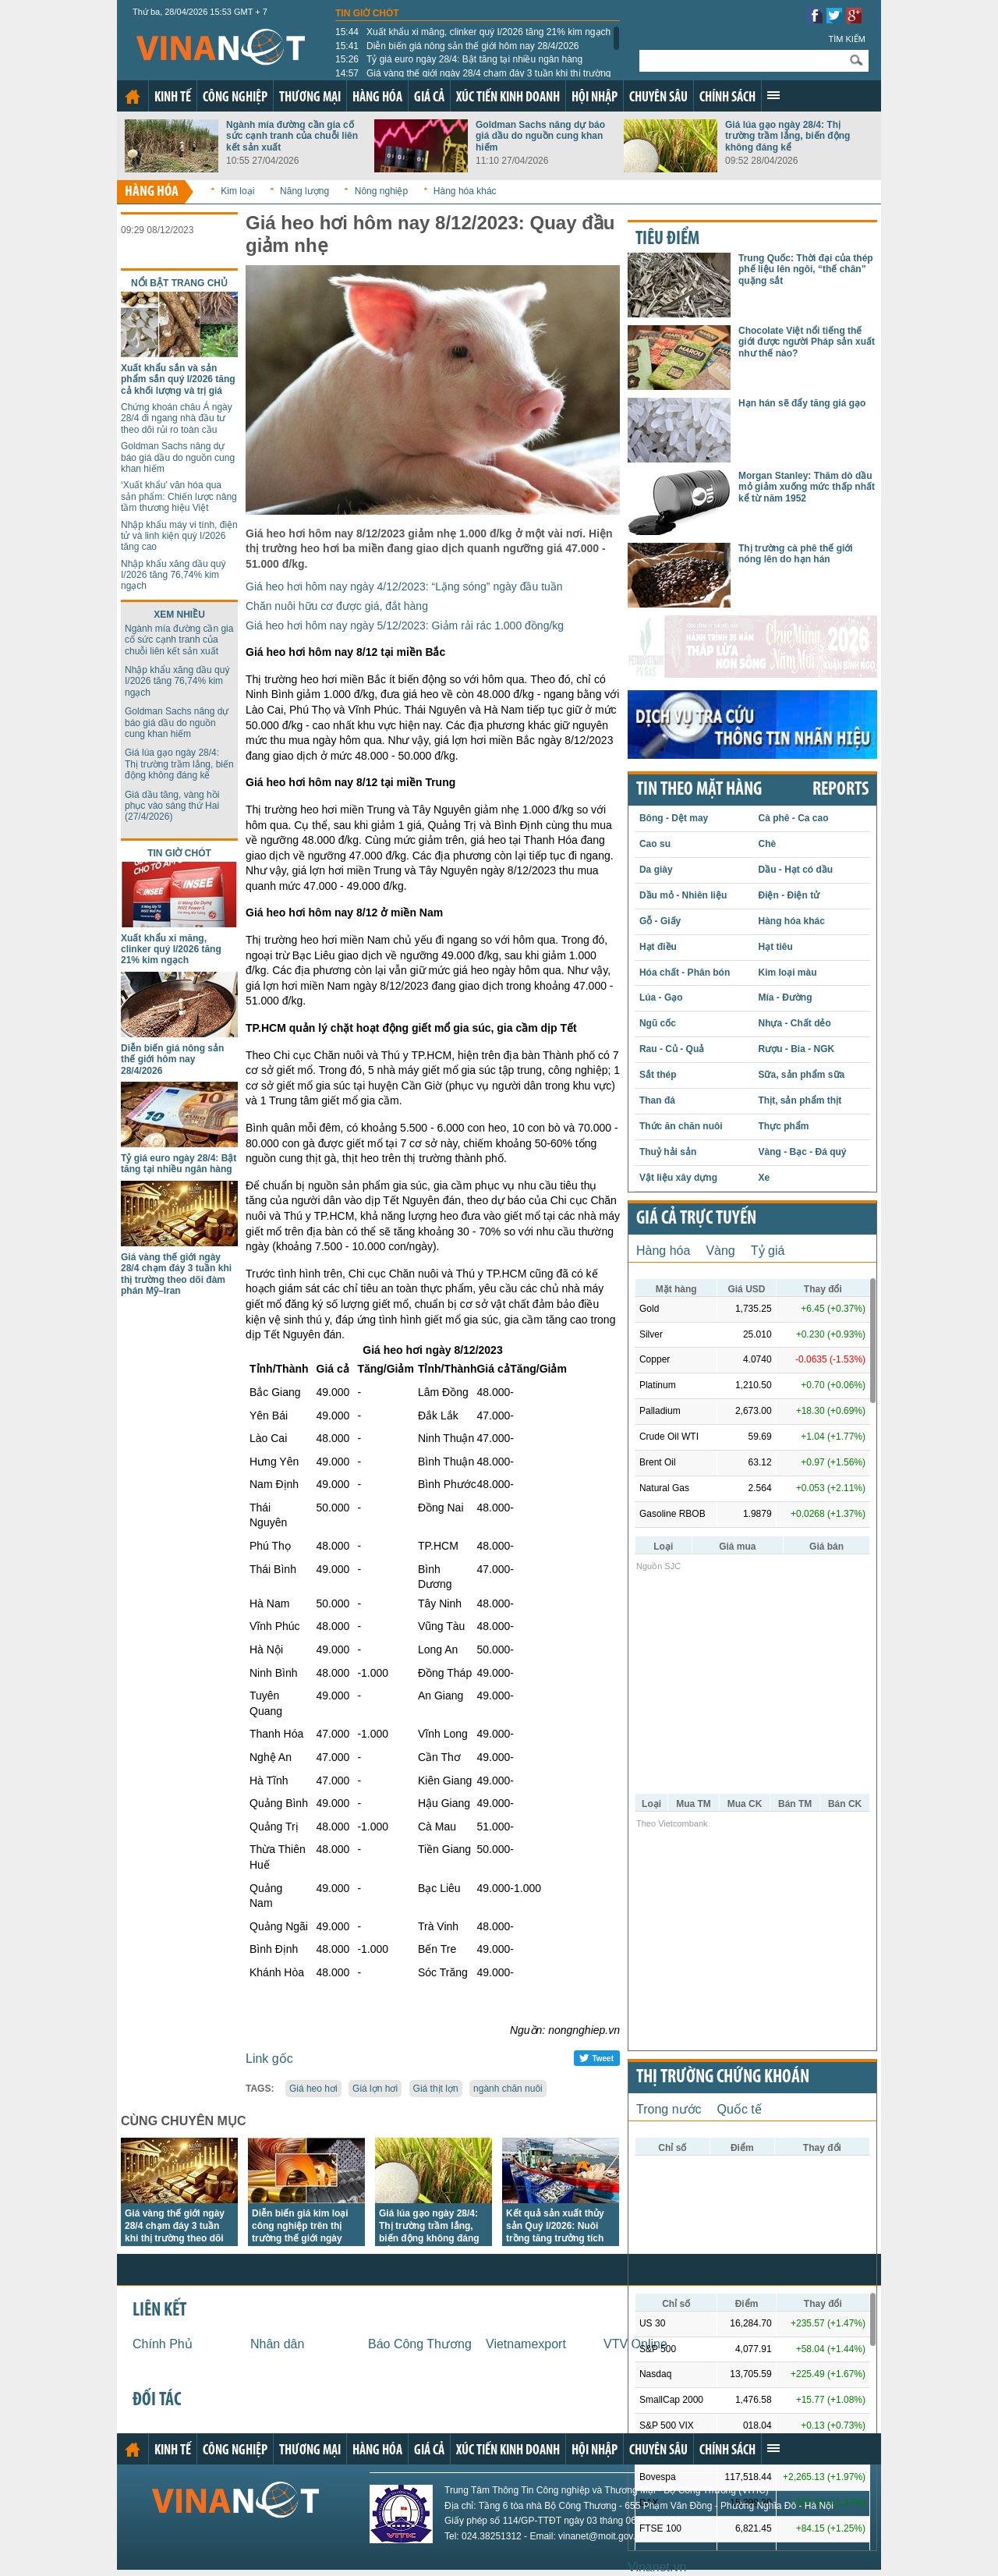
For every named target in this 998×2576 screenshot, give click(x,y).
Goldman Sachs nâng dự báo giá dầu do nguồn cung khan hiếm (540, 136)
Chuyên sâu (658, 97)
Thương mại (310, 97)
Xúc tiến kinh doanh (508, 97)
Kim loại (237, 191)
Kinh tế (172, 97)
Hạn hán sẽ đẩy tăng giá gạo (801, 403)
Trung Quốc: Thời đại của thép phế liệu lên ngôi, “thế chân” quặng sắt (805, 269)
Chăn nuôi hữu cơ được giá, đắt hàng (337, 606)
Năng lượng (304, 191)
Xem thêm (773, 95)
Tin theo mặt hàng (699, 790)
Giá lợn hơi (375, 2088)
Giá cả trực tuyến (696, 1219)
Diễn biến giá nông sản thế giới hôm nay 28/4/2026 (457, 46)
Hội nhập (595, 97)
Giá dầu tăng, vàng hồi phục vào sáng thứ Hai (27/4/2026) (172, 806)
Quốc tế (739, 2109)
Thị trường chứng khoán (722, 2077)
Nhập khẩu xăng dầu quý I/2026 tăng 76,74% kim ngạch (173, 575)
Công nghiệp (235, 97)
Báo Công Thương (420, 2344)
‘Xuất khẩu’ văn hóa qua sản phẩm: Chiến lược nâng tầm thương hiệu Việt (179, 496)
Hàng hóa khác (465, 191)
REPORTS (840, 790)
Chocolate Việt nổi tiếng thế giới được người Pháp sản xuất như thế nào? (806, 342)
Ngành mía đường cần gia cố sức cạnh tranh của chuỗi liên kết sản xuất (292, 136)
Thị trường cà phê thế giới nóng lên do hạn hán (795, 554)
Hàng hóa (377, 97)
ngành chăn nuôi (508, 2088)
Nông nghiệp (381, 191)
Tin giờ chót (367, 13)
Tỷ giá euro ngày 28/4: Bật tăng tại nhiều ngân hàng (458, 59)
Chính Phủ (163, 2344)
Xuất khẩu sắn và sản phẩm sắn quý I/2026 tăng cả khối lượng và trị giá (178, 379)
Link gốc (269, 2058)
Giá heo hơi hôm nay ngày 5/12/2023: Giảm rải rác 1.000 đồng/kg (405, 625)
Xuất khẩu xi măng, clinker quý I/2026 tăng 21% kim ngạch (472, 32)
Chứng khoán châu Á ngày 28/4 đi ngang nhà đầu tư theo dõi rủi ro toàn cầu (176, 418)
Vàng (720, 1250)
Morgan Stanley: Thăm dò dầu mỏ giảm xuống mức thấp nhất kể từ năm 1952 (806, 487)
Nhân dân (277, 2344)
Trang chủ (132, 97)
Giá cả (429, 97)
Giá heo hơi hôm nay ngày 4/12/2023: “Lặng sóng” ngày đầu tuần (404, 586)
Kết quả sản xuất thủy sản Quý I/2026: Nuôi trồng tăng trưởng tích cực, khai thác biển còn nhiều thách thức (558, 2238)
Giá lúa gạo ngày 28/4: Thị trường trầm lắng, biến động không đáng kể (787, 136)
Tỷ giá (768, 1250)
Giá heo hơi (313, 2088)
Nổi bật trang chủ (179, 283)
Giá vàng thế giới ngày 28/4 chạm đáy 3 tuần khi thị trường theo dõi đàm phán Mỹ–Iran (176, 1274)
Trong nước (669, 2109)
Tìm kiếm (846, 39)
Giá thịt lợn (435, 2088)
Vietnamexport (526, 2344)
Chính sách (727, 97)
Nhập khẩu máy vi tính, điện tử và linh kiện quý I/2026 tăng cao (179, 536)
